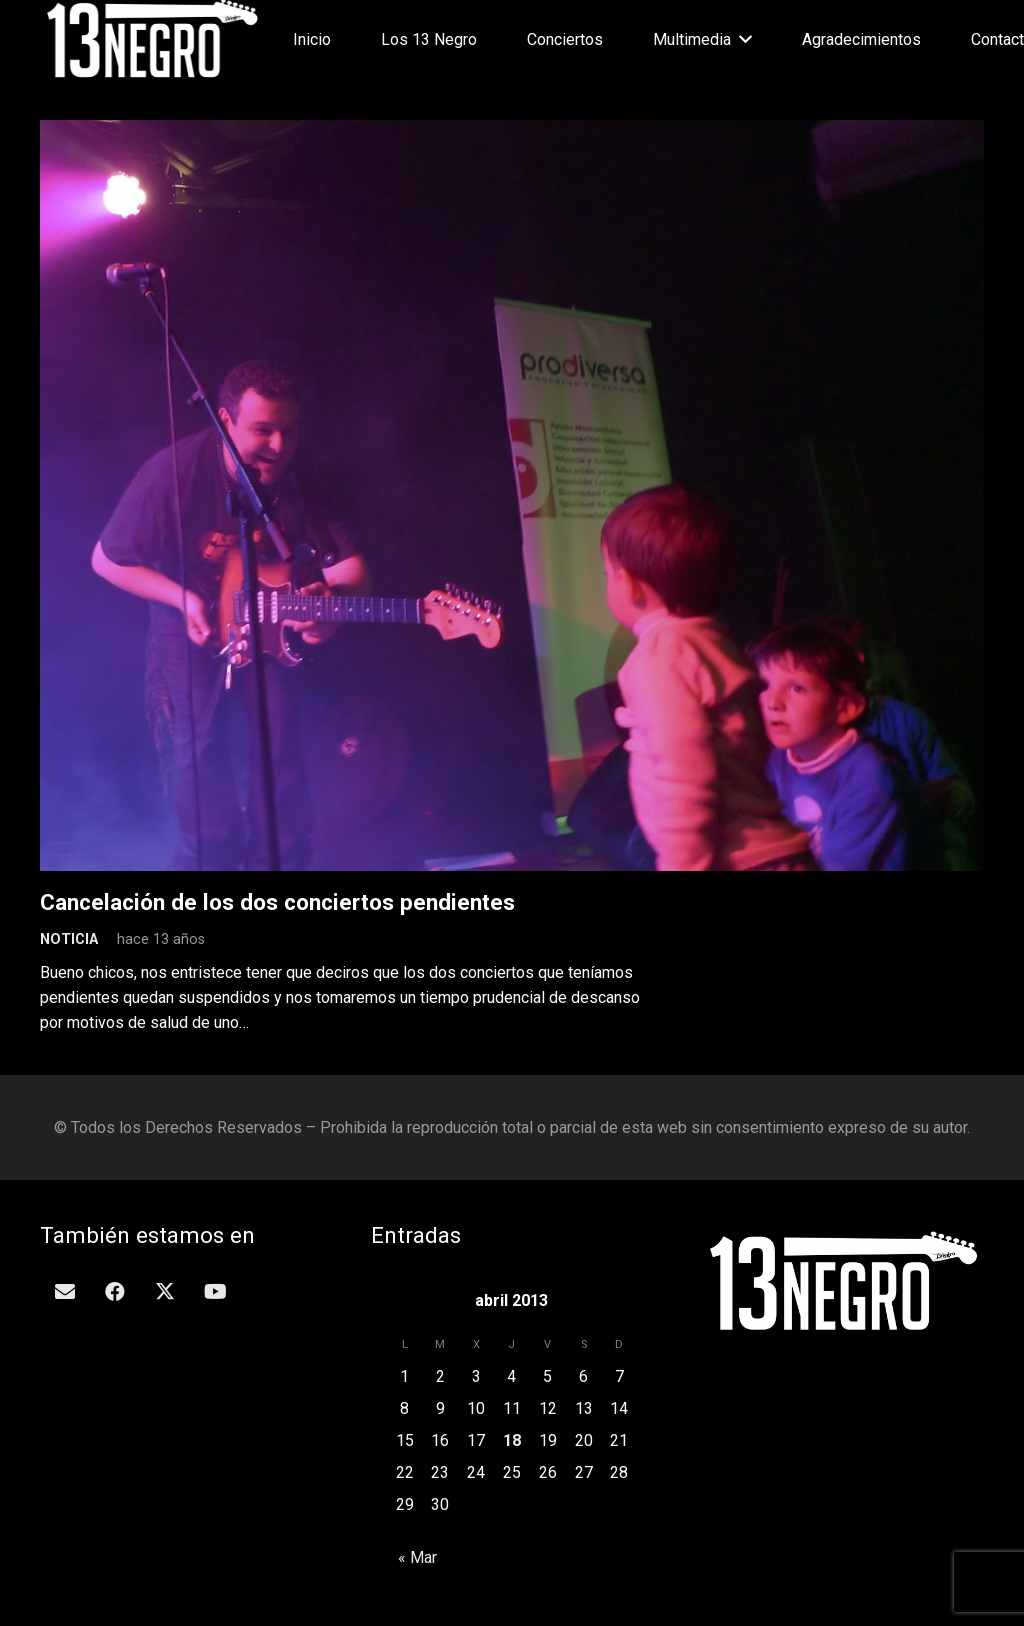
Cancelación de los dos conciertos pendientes (277, 902)
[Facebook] (115, 1292)
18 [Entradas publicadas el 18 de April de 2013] (512, 1440)
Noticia (69, 939)
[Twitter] (165, 1292)
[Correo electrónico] (65, 1292)
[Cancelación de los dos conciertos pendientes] (512, 132)
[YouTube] (215, 1292)
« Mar (417, 1557)
